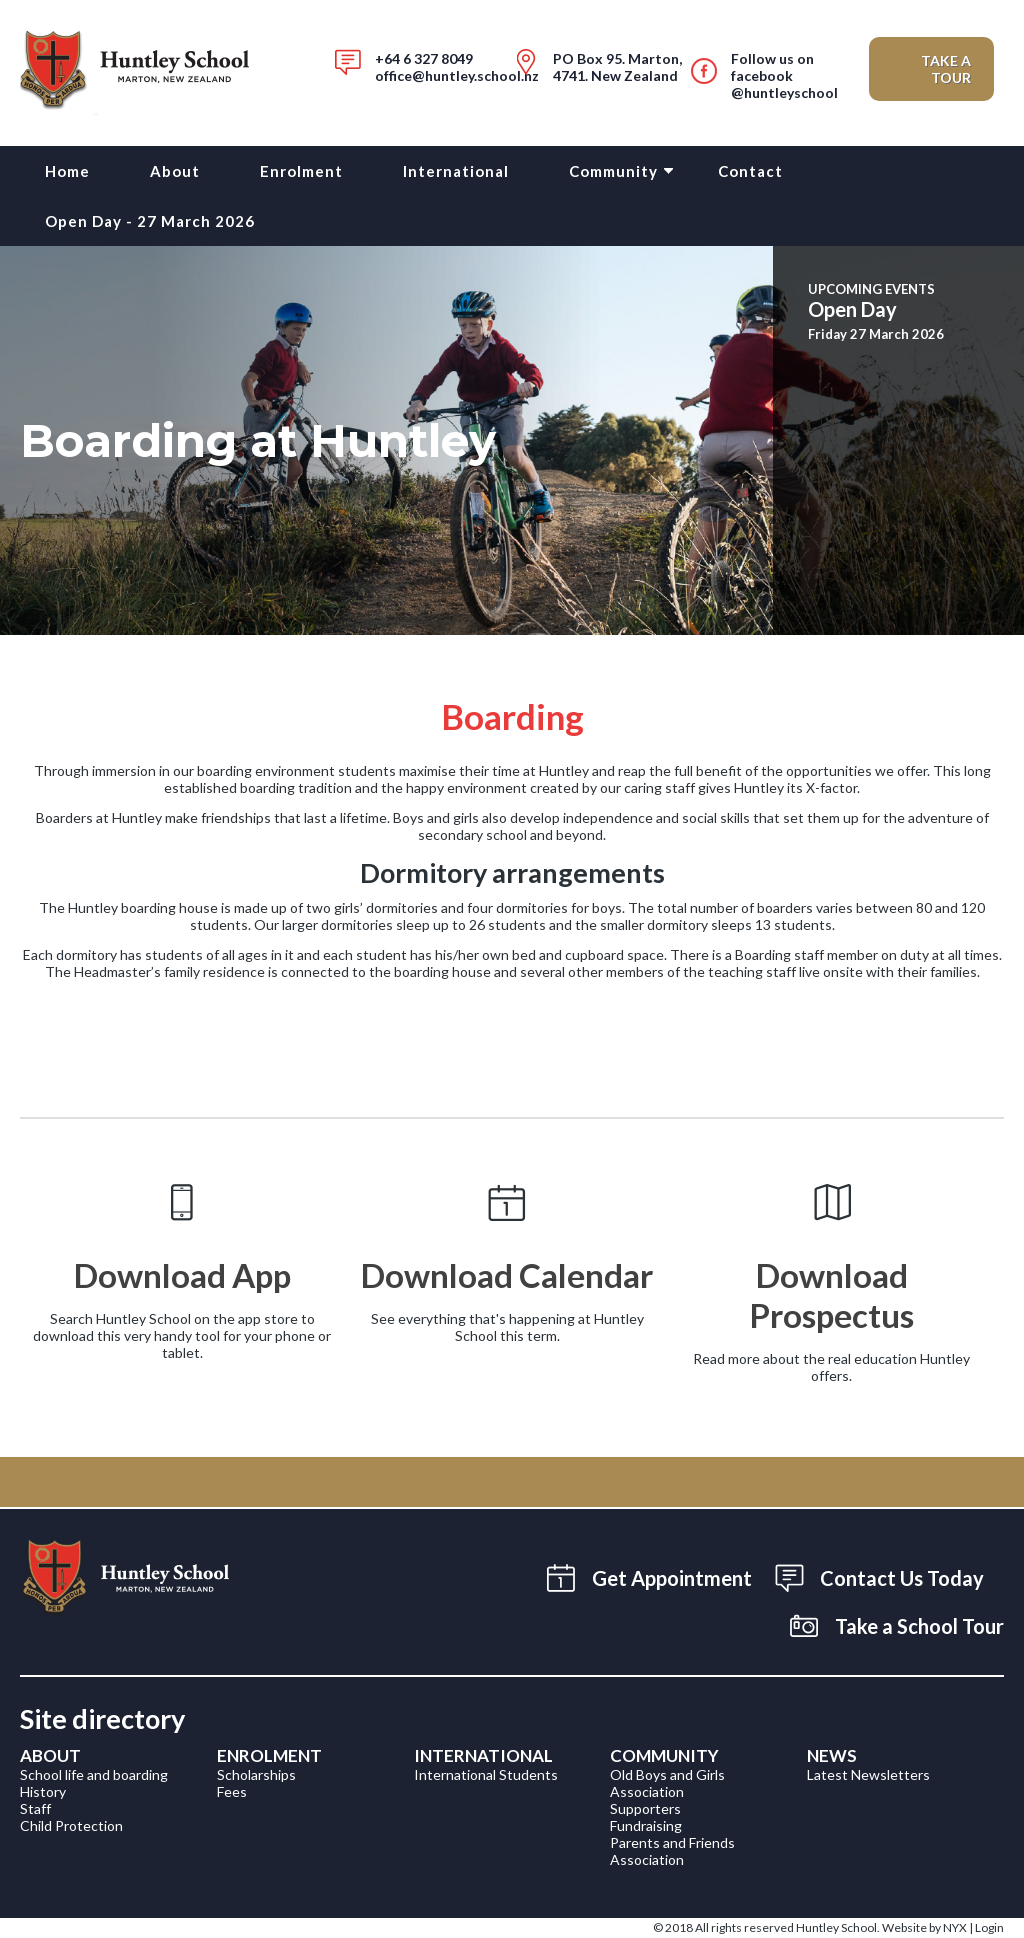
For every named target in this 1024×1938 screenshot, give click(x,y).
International (456, 171)
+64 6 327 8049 (424, 58)
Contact (750, 171)
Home (67, 171)
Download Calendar (507, 1275)
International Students (486, 1774)
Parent (631, 1842)
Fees (232, 1791)
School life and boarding (94, 1774)
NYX (955, 1927)
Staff (35, 1808)
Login (989, 1927)
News (832, 1755)
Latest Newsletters (868, 1774)
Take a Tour (946, 69)
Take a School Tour (919, 1626)
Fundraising (646, 1825)
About (175, 171)
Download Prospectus (831, 1295)
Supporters (645, 1808)
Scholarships (256, 1774)
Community (613, 171)
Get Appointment (672, 1578)
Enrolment (301, 171)
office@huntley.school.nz (457, 75)
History (43, 1791)
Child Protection (71, 1825)
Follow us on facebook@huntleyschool (784, 75)
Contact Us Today (902, 1578)
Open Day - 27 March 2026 (150, 221)
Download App (182, 1275)
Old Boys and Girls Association (667, 1783)
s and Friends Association (672, 1851)
